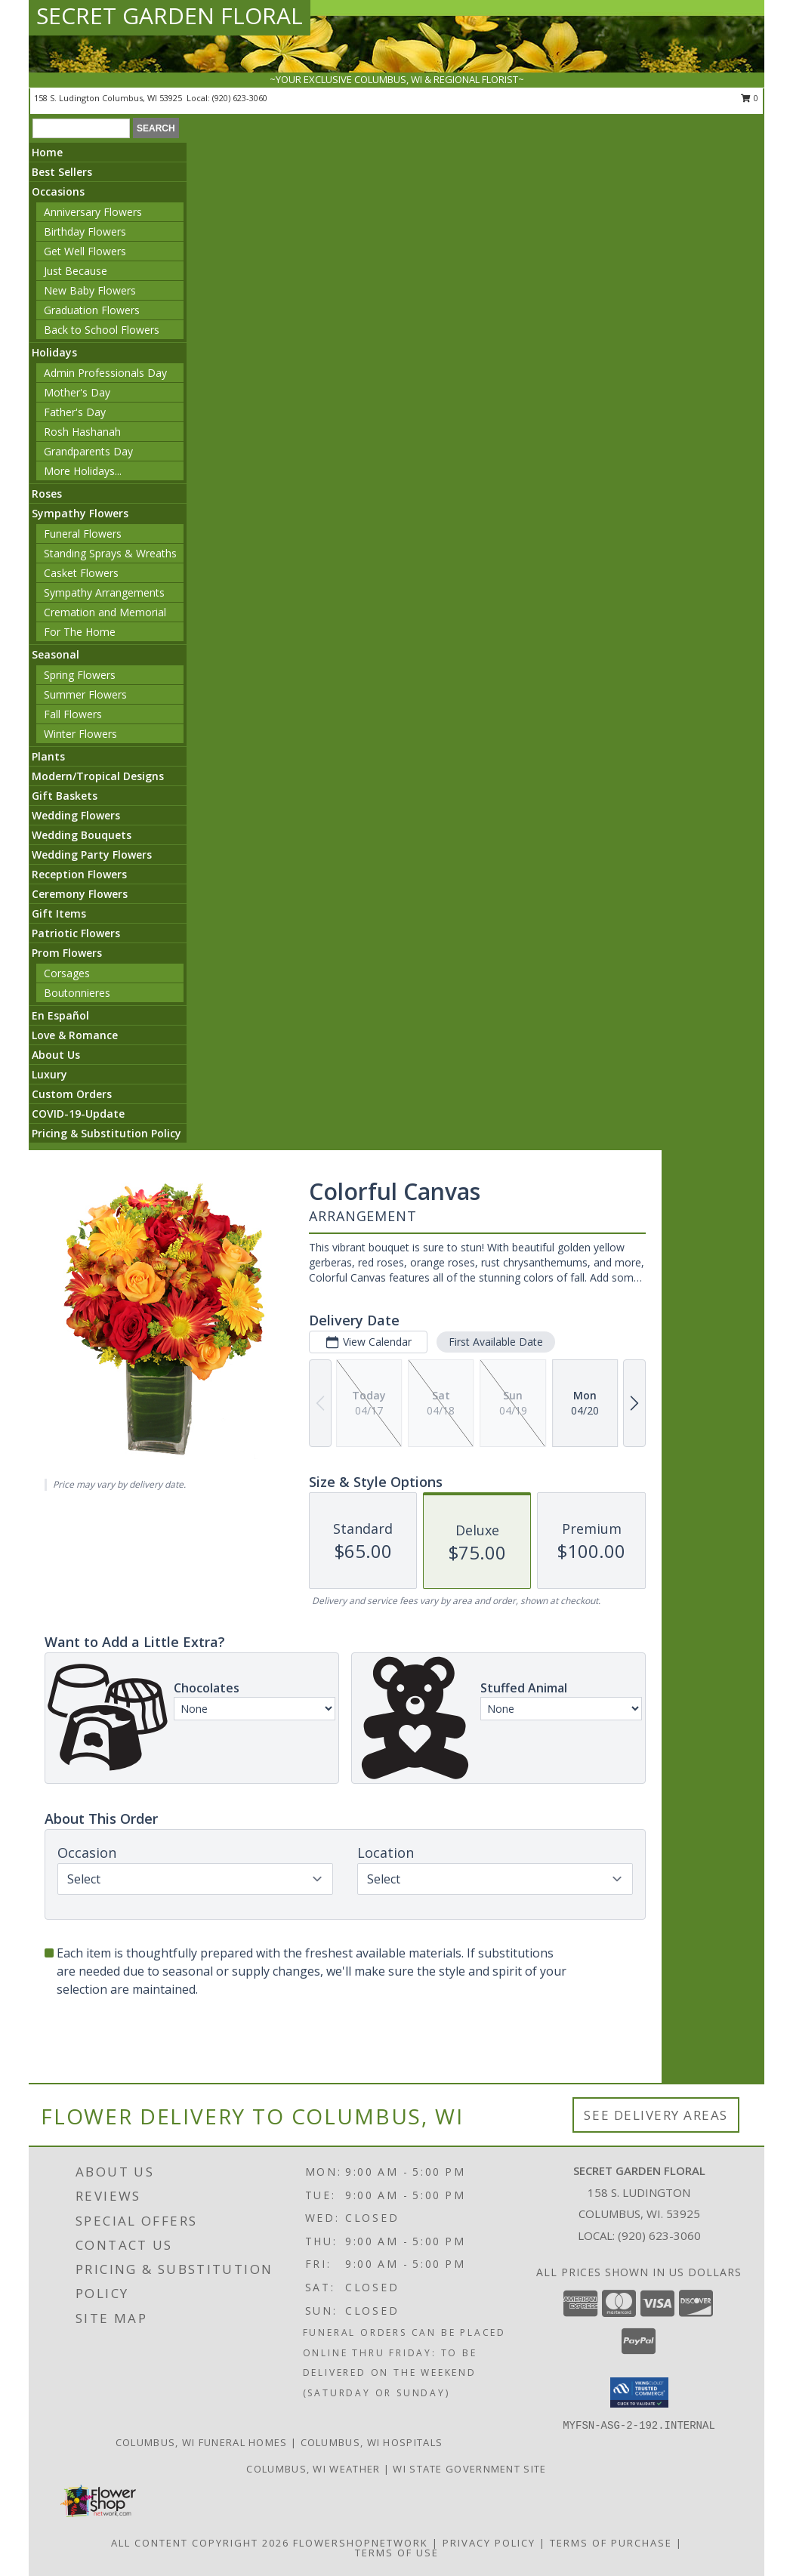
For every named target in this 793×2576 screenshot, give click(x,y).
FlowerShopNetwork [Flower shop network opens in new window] (360, 2543)
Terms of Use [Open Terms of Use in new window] (397, 2552)
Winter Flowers (80, 734)
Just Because (75, 271)
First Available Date (496, 1341)
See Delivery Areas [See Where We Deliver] (656, 2115)
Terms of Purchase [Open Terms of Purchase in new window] (611, 2543)
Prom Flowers (67, 953)
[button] (639, 2392)
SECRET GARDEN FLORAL (169, 15)
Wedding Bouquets (81, 835)
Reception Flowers (79, 874)
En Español (60, 1015)
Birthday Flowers (85, 231)
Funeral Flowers (83, 533)
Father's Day (75, 412)
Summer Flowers (85, 694)
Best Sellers (62, 172)
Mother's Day (77, 392)
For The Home (80, 632)
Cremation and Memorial (105, 612)
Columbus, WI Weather (313, 2469)
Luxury (49, 1074)
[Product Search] (81, 128)
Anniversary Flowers (93, 212)
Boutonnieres (77, 993)
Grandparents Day (88, 451)
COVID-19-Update (78, 1113)
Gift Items (59, 913)
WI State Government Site (469, 2469)
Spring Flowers (80, 675)
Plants (48, 756)
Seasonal (55, 654)
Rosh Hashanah (82, 431)
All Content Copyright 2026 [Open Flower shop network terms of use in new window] (200, 2543)
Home (47, 152)
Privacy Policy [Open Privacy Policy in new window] (489, 2543)
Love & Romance (75, 1035)
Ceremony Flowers (80, 894)
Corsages (67, 973)
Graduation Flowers (92, 310)
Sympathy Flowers (80, 513)
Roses (47, 493)
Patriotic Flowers (76, 933)
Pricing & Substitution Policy (106, 1133)
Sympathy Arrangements (104, 592)
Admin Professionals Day (105, 373)
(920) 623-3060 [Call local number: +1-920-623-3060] (239, 97)
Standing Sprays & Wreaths (110, 553)
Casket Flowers (81, 573)
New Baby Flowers (90, 290)
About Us (56, 1054)
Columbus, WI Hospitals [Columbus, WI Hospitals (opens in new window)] (372, 2442)
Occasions (58, 191)
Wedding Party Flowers (92, 854)
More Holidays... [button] (83, 471)
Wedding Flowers (76, 815)
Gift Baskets (64, 795)
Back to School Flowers (101, 329)
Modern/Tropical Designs (98, 776)
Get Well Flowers (85, 251)
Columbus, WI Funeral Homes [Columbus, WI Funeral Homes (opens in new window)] (202, 2442)
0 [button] (749, 97)
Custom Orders (72, 1094)
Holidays (54, 352)
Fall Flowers (73, 714)
